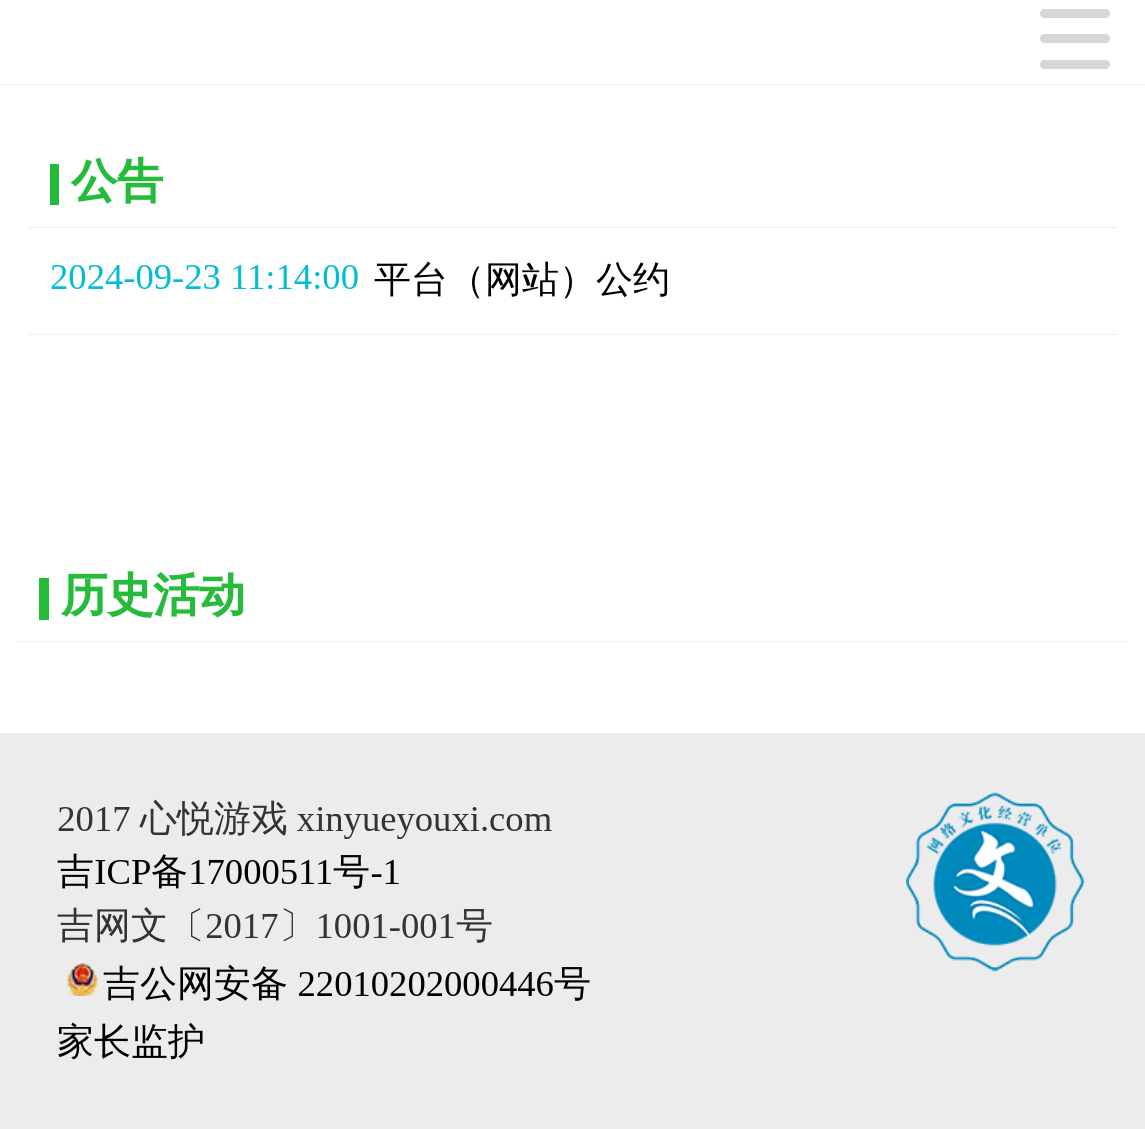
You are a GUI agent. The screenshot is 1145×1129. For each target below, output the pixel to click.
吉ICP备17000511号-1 (229, 871)
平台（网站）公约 (522, 279)
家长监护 (131, 1041)
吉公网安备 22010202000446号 (347, 983)
